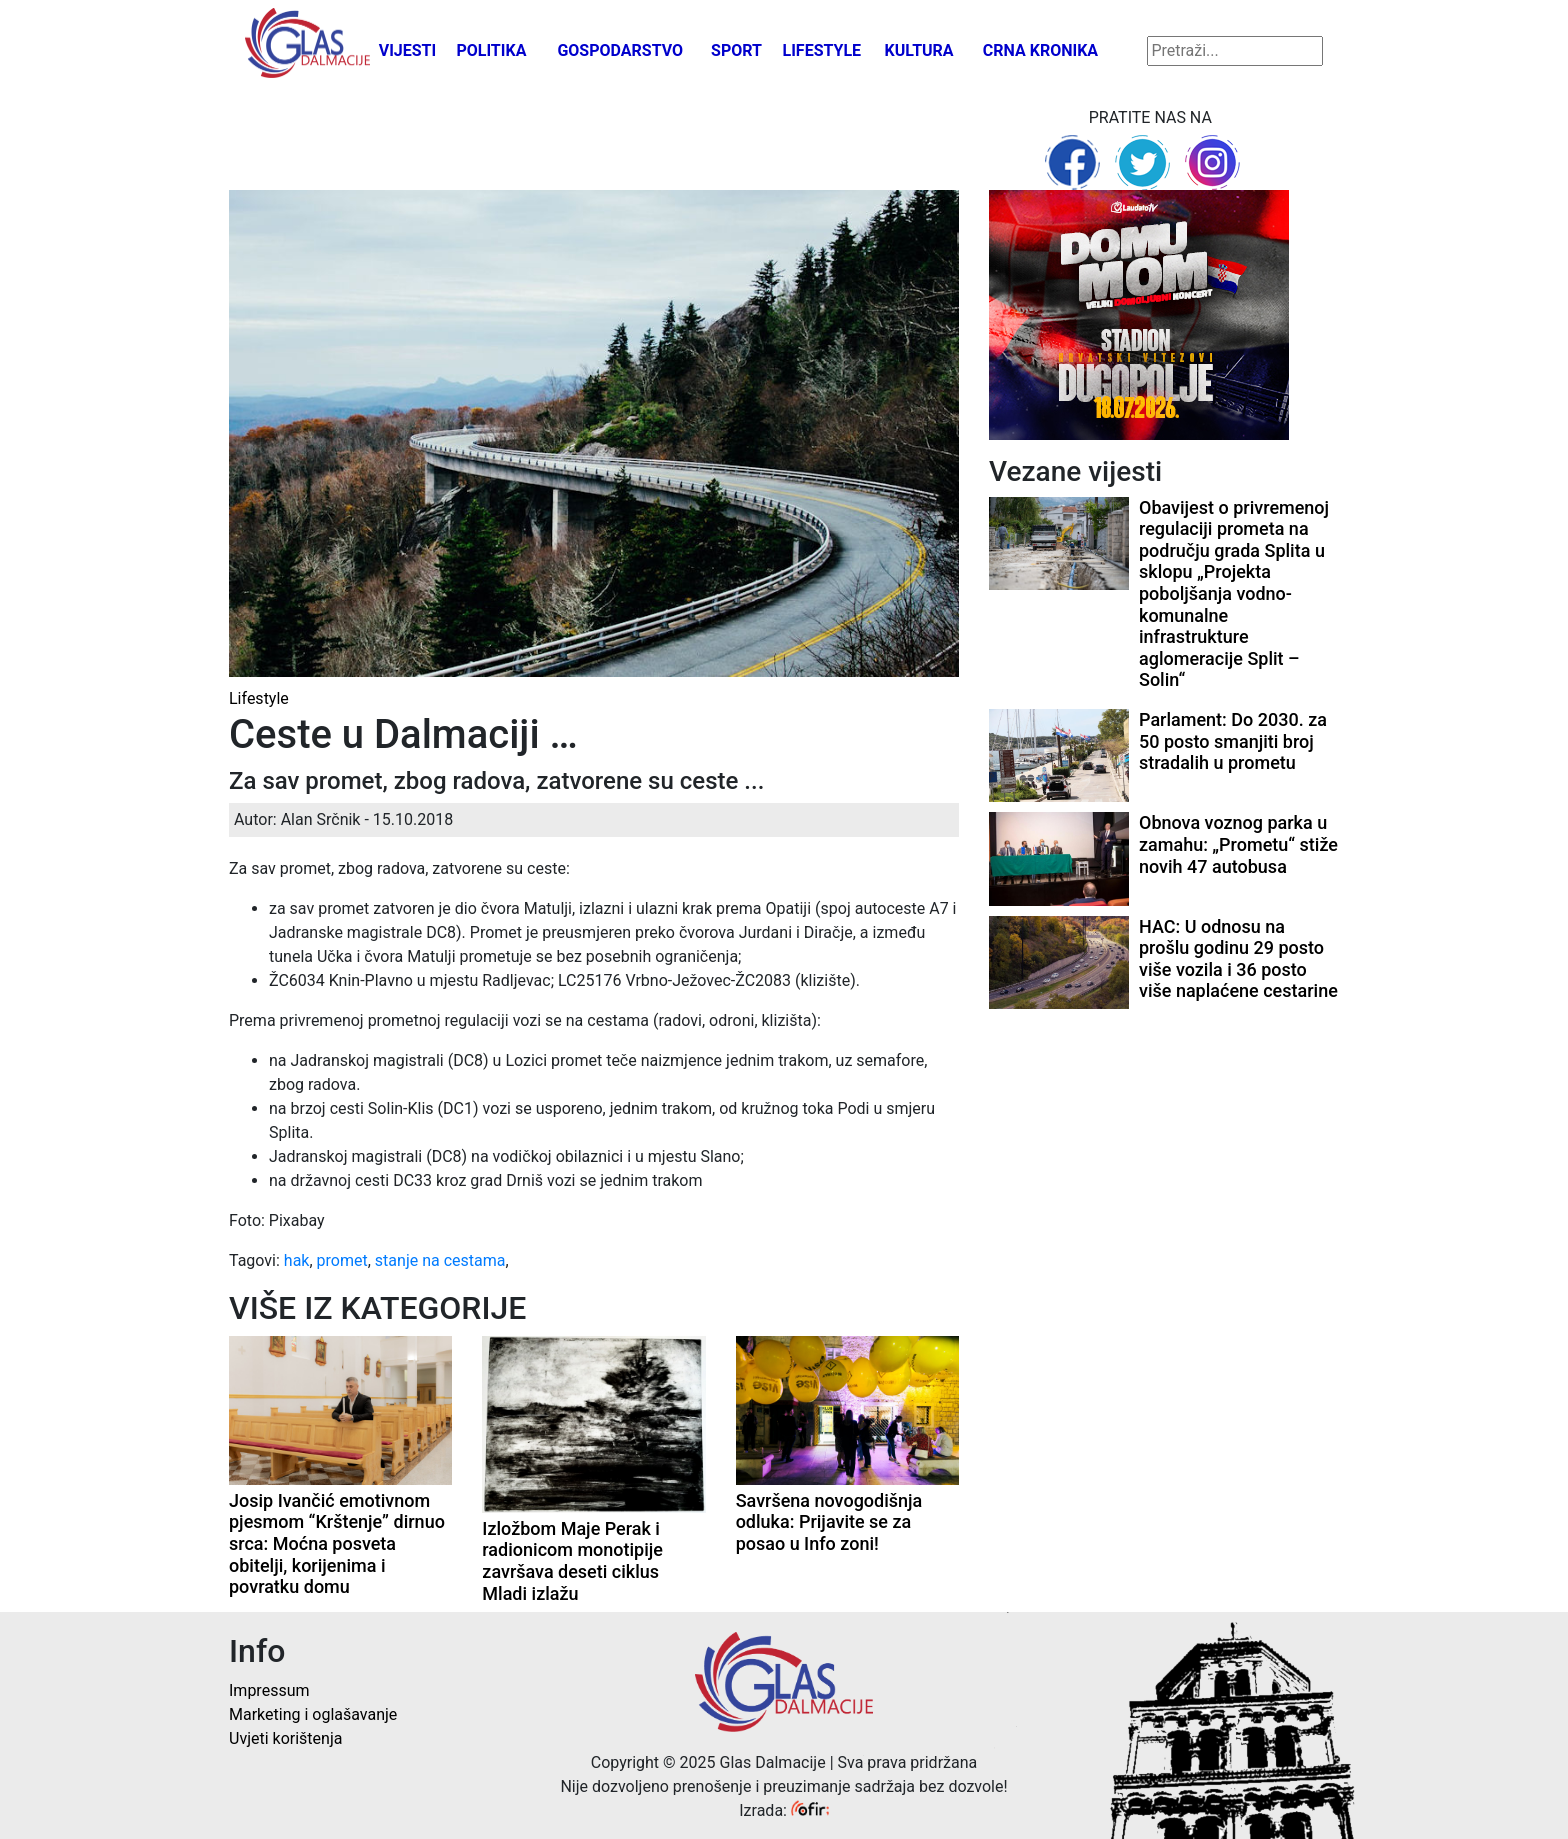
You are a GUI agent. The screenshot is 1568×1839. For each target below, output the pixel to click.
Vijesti (408, 50)
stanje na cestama (440, 1260)
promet (342, 1260)
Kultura (919, 50)
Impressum (269, 1690)
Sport (736, 50)
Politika (491, 50)
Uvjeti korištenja (285, 1738)
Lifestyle (822, 50)
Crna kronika (1040, 50)
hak (297, 1260)
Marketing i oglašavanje (313, 1714)
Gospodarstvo (620, 50)
